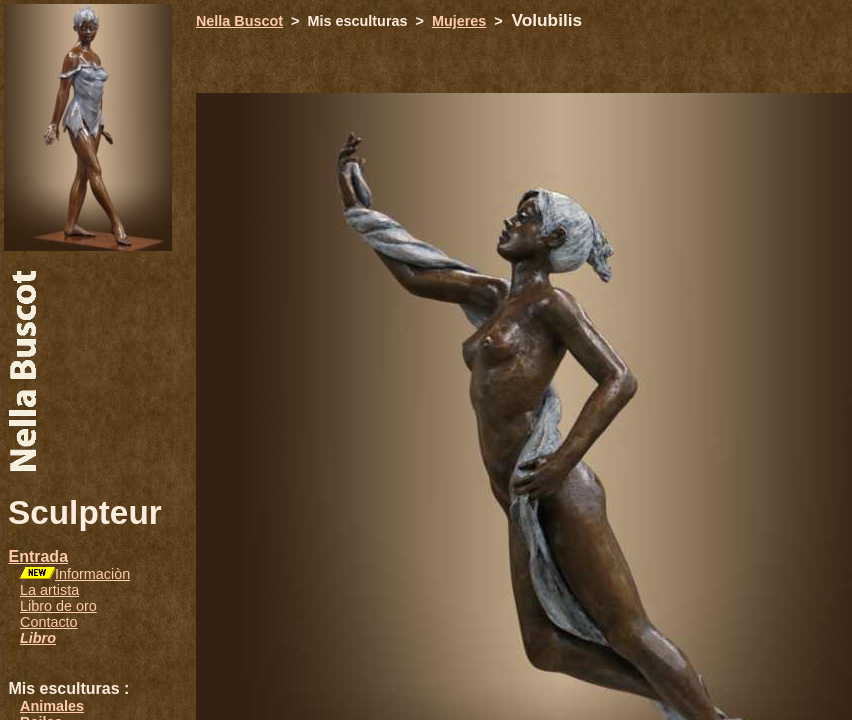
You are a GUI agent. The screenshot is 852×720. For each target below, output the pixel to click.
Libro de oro (58, 606)
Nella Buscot (239, 21)
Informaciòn (92, 574)
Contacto (49, 622)
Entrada (38, 556)
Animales (52, 706)
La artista (49, 590)
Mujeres (459, 21)
